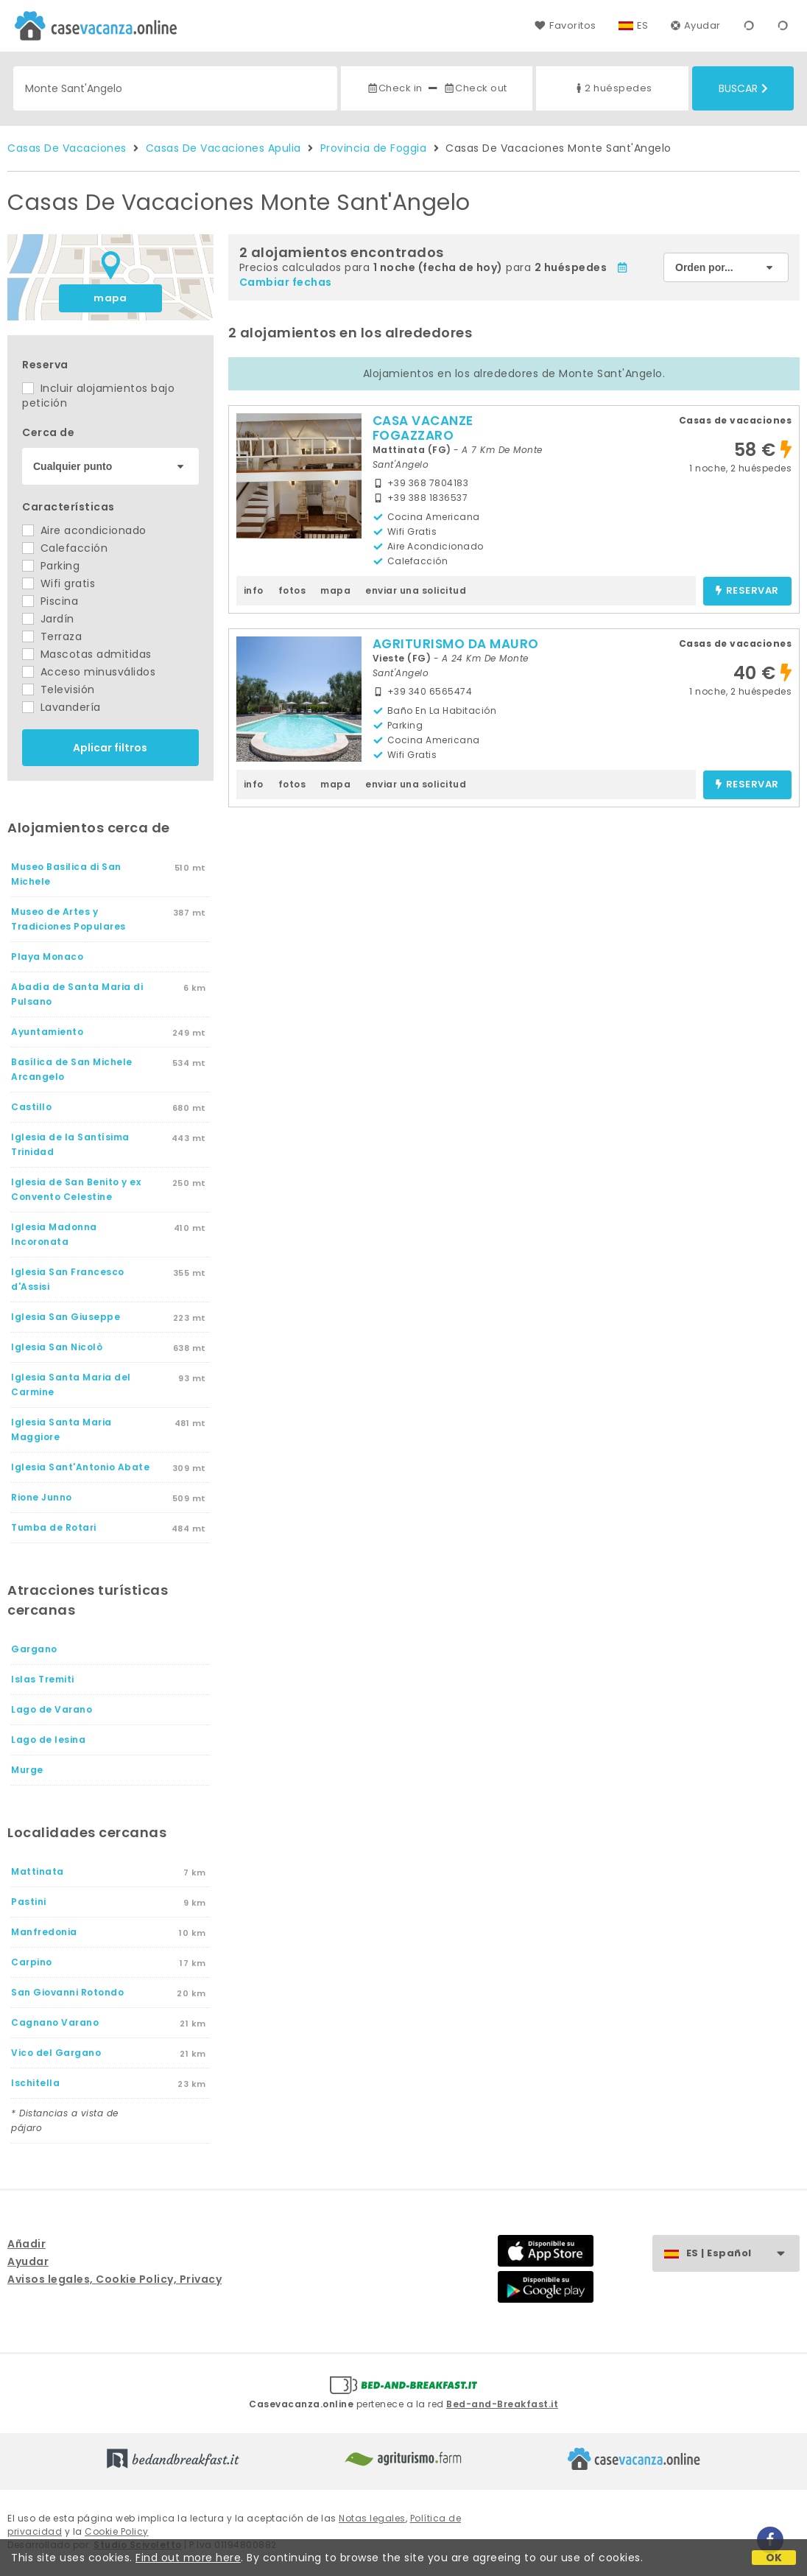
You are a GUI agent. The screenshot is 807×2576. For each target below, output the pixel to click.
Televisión (58, 689)
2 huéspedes (612, 88)
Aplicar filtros (110, 747)
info (254, 590)
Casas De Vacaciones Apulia (223, 148)
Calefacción (65, 548)
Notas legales (372, 2518)
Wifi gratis (58, 583)
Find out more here (188, 2557)
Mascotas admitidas (87, 654)
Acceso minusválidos (88, 671)
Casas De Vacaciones (67, 148)
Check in (395, 88)
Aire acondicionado (84, 530)
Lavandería (61, 707)
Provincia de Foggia (373, 148)
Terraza (52, 636)
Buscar (743, 88)
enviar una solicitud (415, 590)
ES (643, 25)
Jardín (48, 618)
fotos (292, 590)
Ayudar (696, 25)
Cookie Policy (117, 2531)
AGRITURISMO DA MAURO (456, 644)
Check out (475, 88)
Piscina (50, 601)
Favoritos (565, 25)
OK (774, 2557)
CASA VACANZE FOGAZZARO (423, 428)
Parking (51, 565)
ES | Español (742, 2254)
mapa (110, 298)
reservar (747, 591)
